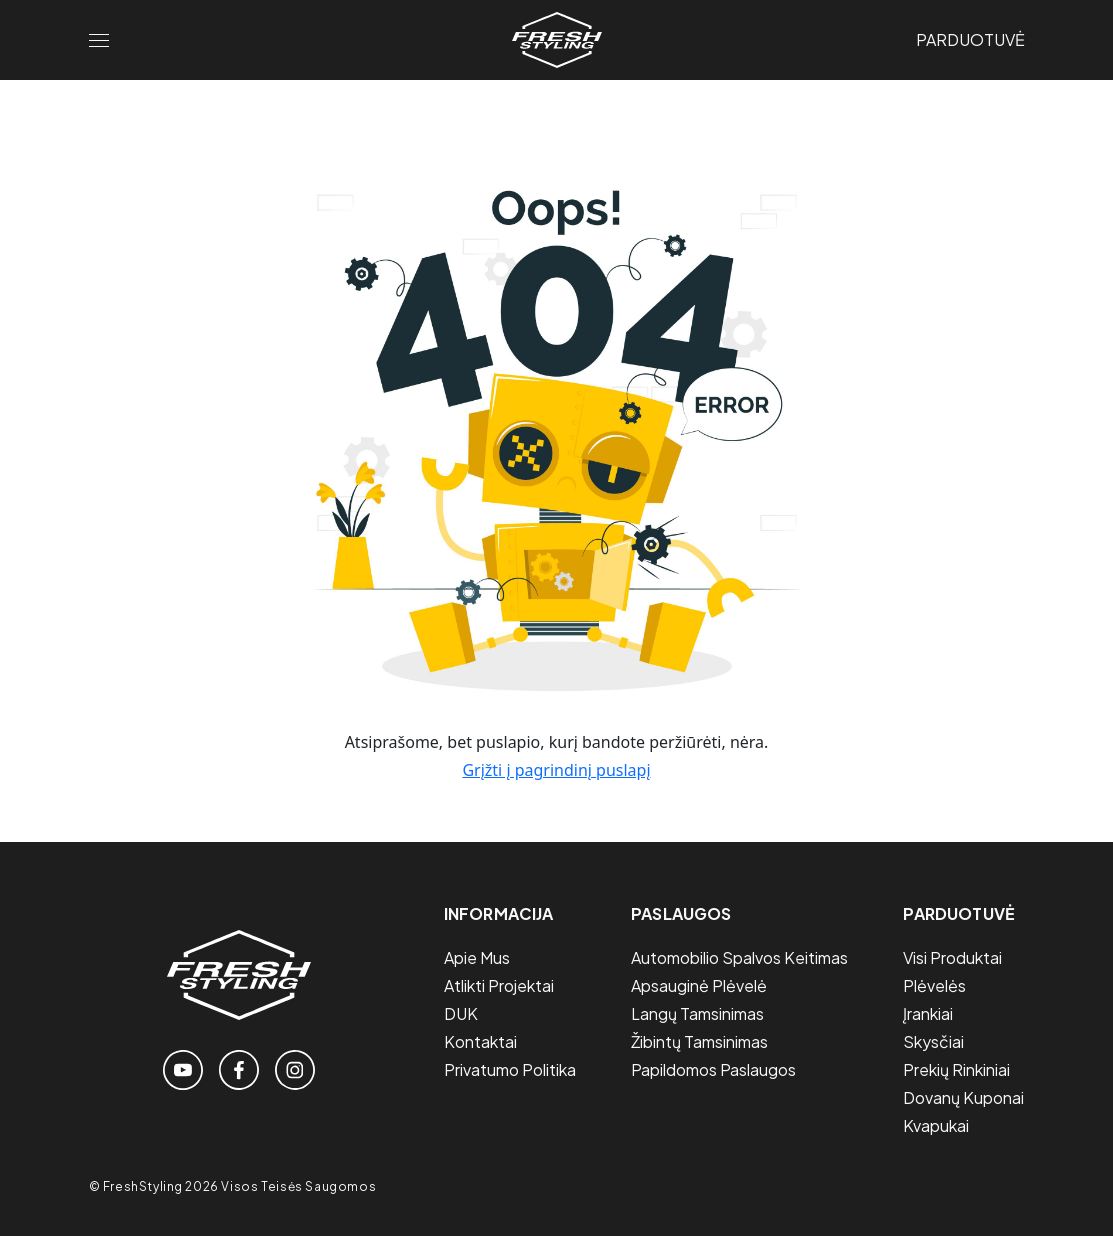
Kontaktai (480, 1041)
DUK (461, 1013)
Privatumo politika (510, 1069)
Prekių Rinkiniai (956, 1069)
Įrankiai (928, 1013)
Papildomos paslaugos (713, 1069)
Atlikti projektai (499, 985)
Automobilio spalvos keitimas (739, 957)
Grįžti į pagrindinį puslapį (556, 770)
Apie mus (477, 957)
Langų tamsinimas (697, 1013)
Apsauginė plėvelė (699, 985)
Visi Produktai (952, 957)
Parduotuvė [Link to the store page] (970, 39)
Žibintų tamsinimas (699, 1041)
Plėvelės (934, 985)
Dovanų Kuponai (963, 1097)
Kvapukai (936, 1125)
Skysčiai (933, 1041)
